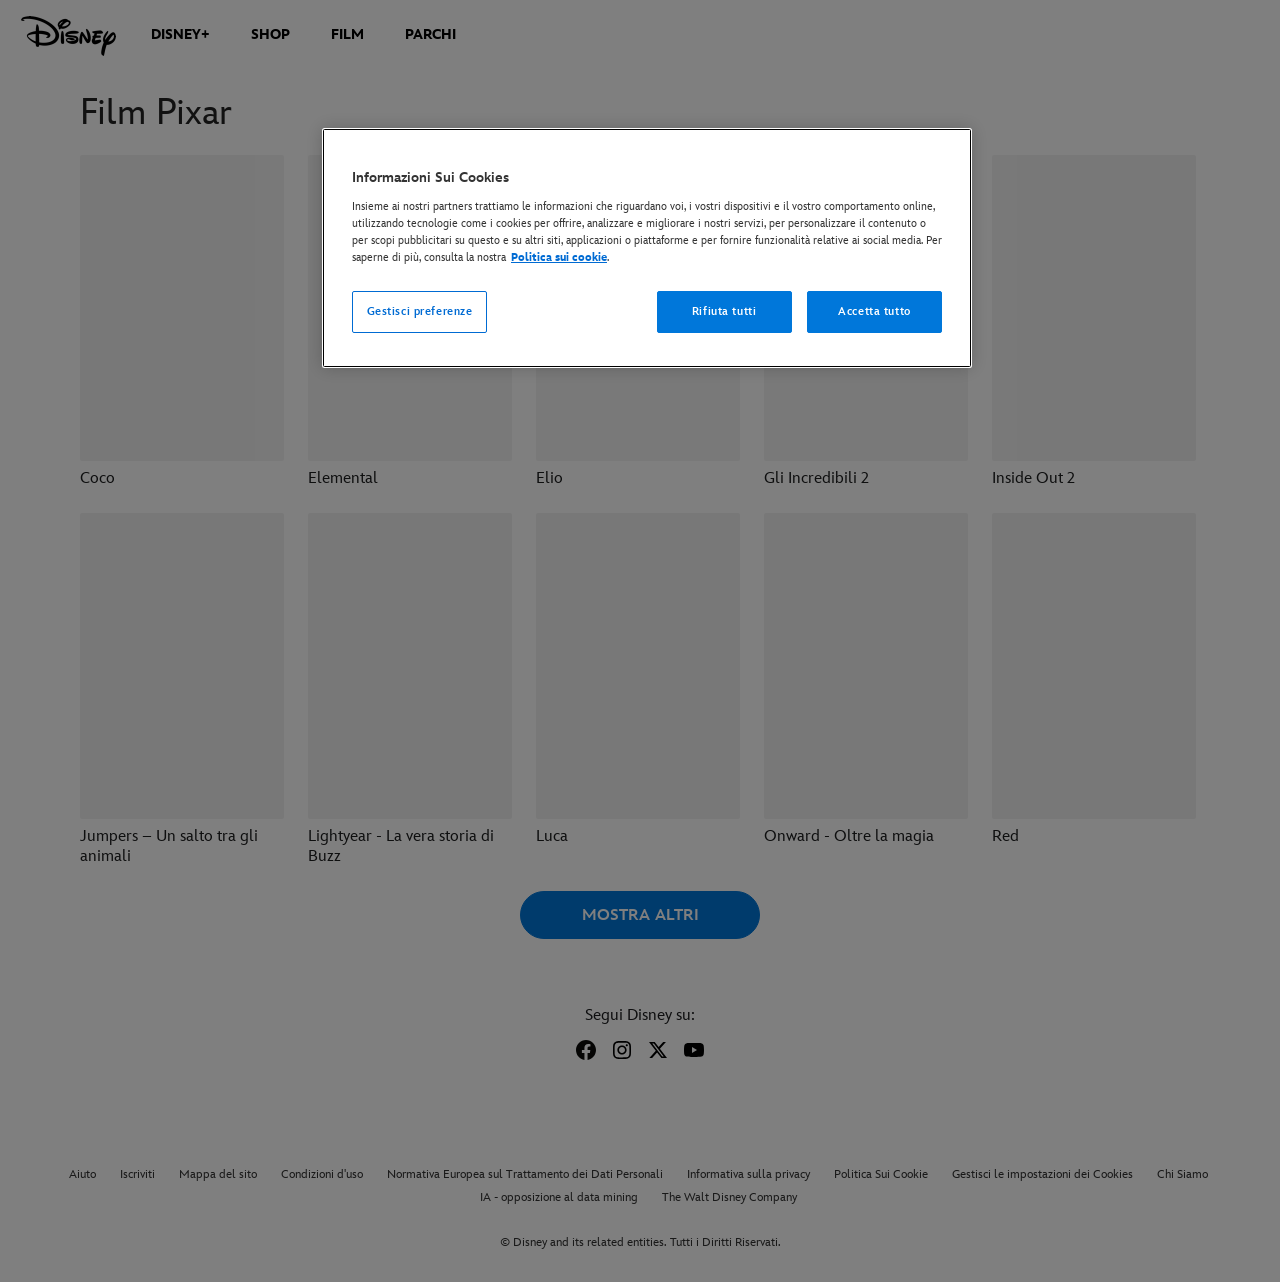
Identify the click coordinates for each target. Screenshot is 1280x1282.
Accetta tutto (874, 311)
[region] (647, 248)
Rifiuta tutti (724, 311)
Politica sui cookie (559, 257)
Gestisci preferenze (420, 311)
